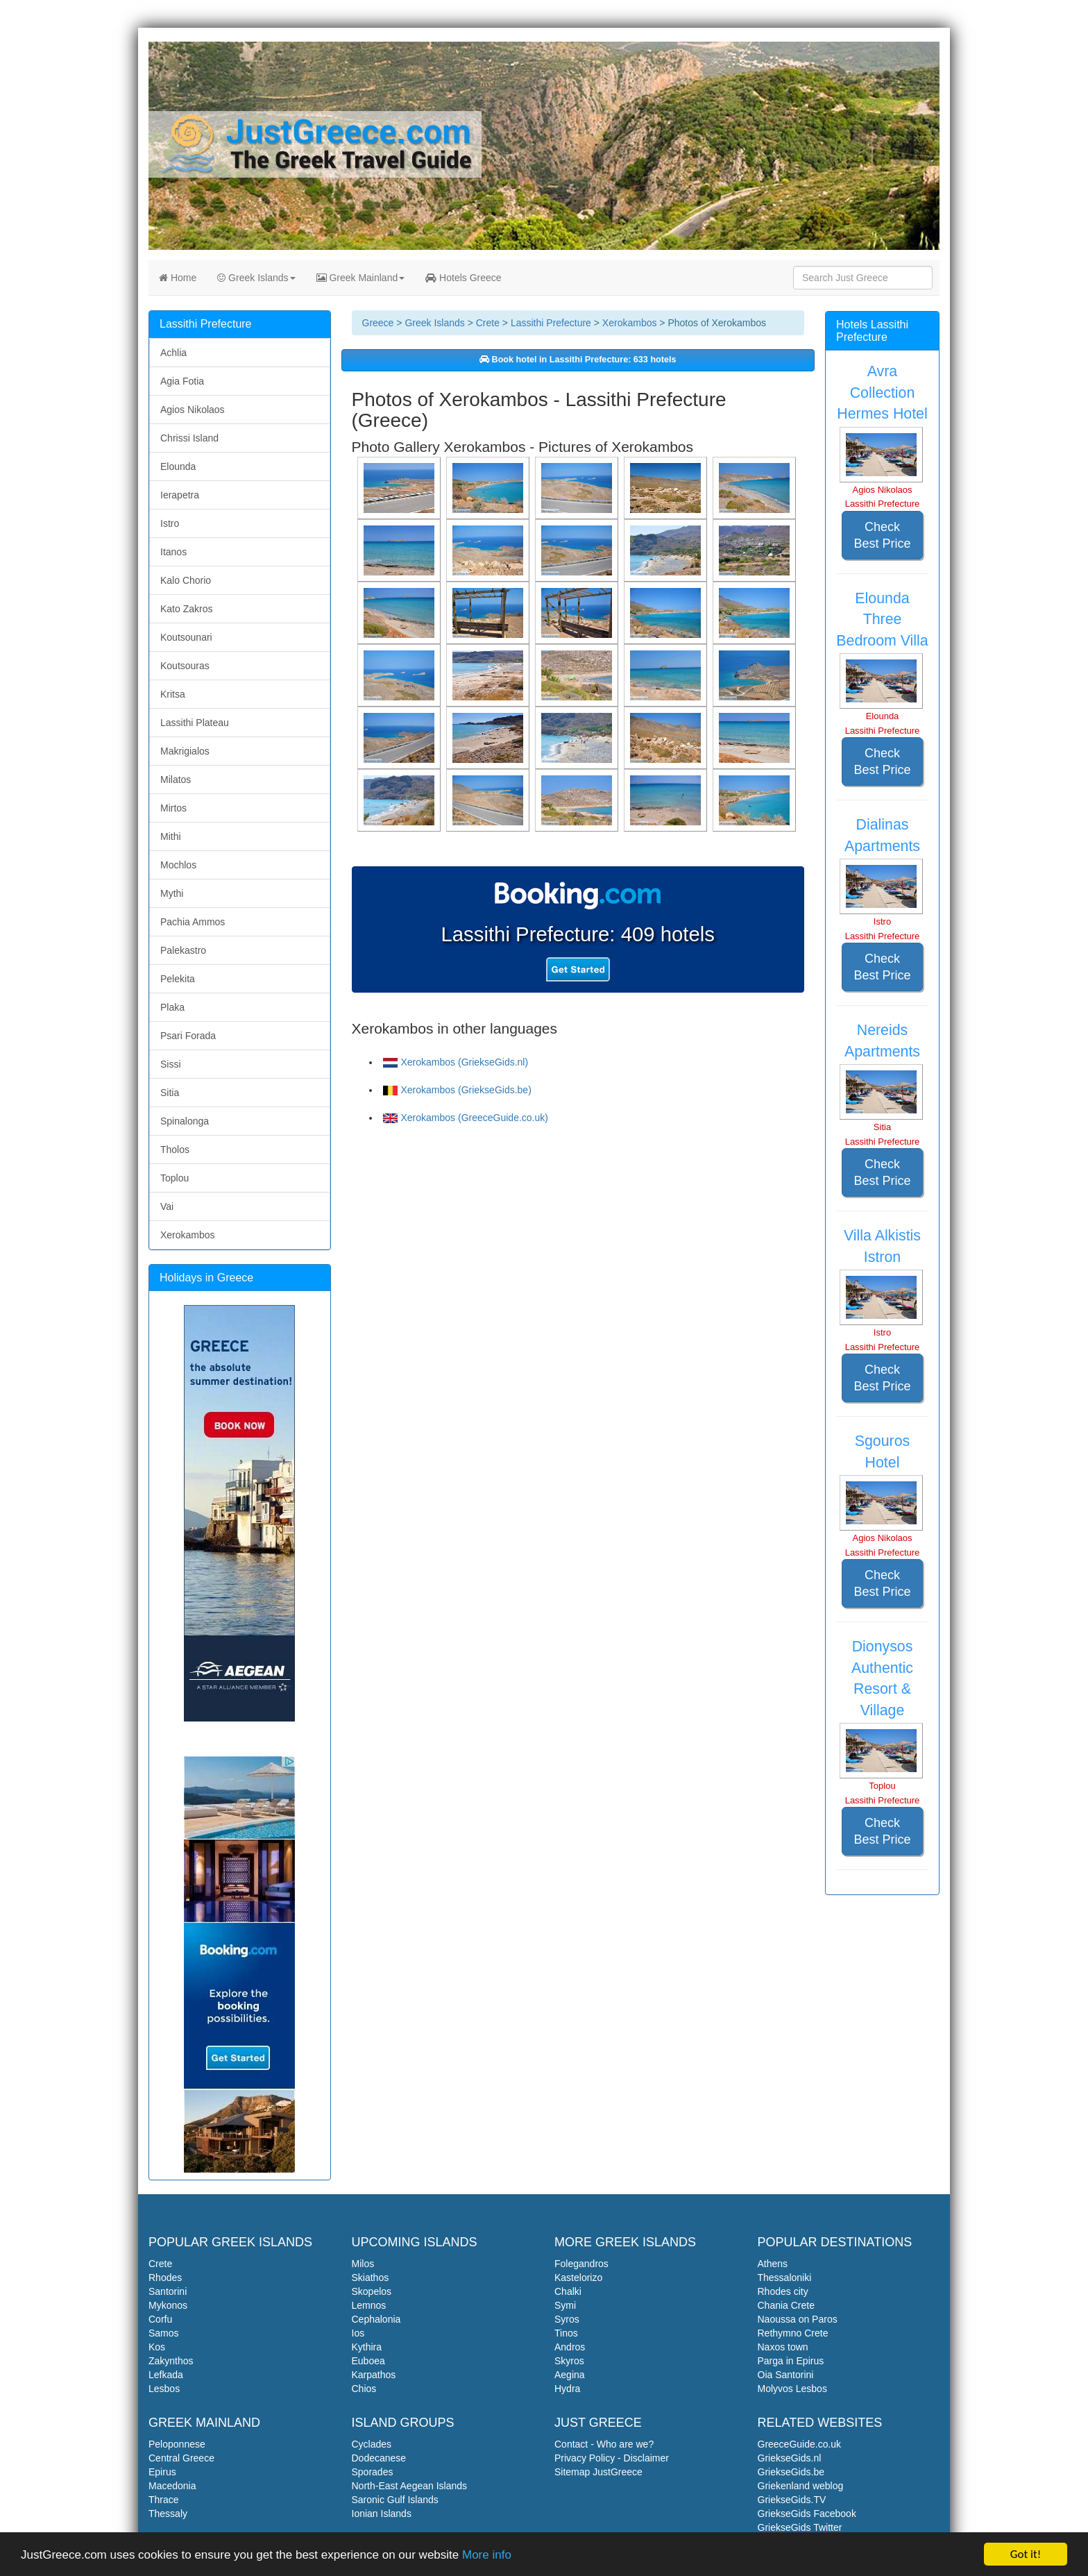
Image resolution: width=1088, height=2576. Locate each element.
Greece (378, 322)
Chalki (567, 2291)
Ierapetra (179, 494)
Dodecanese (379, 2458)
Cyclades (372, 2444)
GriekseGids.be (791, 2471)
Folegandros (581, 2263)
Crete (488, 322)
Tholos (174, 1149)
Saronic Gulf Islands (395, 2499)
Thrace (163, 2499)
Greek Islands (256, 277)
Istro (169, 523)
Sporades (372, 2471)
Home (177, 277)
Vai (166, 1206)
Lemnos (369, 2305)
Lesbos (164, 2388)
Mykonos (167, 2305)
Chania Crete (786, 2305)
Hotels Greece (463, 277)
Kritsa (172, 694)
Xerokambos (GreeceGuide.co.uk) (465, 1117)
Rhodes (165, 2277)
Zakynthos (171, 2360)
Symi (565, 2305)
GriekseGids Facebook (807, 2513)
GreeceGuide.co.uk (800, 2444)
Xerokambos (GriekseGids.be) (457, 1089)
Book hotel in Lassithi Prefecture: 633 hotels (577, 359)
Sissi (170, 1064)
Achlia (173, 352)
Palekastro (183, 950)
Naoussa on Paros (798, 2319)
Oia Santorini (786, 2374)
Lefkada (165, 2374)
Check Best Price (881, 535)
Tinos (566, 2333)
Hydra (567, 2388)
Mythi (171, 893)
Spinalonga (184, 1121)
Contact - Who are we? (604, 2444)
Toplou (174, 1178)
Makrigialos (185, 751)
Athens (773, 2263)
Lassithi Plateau (194, 722)
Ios (358, 2333)
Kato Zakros (186, 608)
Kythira (367, 2346)
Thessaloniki (785, 2277)
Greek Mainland (360, 277)
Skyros (569, 2360)
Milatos (175, 779)
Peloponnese (176, 2444)
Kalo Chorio (185, 580)
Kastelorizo (578, 2277)
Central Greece (181, 2458)
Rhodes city (783, 2291)
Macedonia (172, 2485)
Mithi (170, 836)
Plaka (172, 1007)
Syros (566, 2319)
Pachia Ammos (192, 921)
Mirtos (173, 808)
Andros (569, 2346)
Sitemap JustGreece (598, 2471)
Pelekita (177, 978)
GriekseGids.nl (790, 2458)
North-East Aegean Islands (410, 2485)
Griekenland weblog (801, 2485)
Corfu (160, 2319)
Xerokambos (629, 322)
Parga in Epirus (791, 2360)
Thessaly (167, 2513)
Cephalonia (376, 2319)
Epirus (162, 2471)
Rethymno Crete (793, 2333)
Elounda (178, 466)
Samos (163, 2333)
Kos (156, 2346)
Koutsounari (186, 637)
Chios (364, 2388)
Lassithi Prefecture (551, 322)
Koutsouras (185, 665)
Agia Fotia (182, 381)
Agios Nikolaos (192, 409)
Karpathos (374, 2374)
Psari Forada (188, 1035)
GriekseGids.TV (792, 2499)
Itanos (173, 551)
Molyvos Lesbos (792, 2388)
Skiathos (370, 2277)
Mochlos (178, 864)
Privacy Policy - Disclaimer (611, 2458)
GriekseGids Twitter (800, 2527)
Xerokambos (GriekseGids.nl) (456, 1062)
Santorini (167, 2291)
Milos (363, 2263)
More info (486, 2555)
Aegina (569, 2374)
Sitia (169, 1092)
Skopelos (372, 2291)
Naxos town (783, 2346)
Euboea (368, 2360)
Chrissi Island (189, 438)
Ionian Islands (381, 2513)
